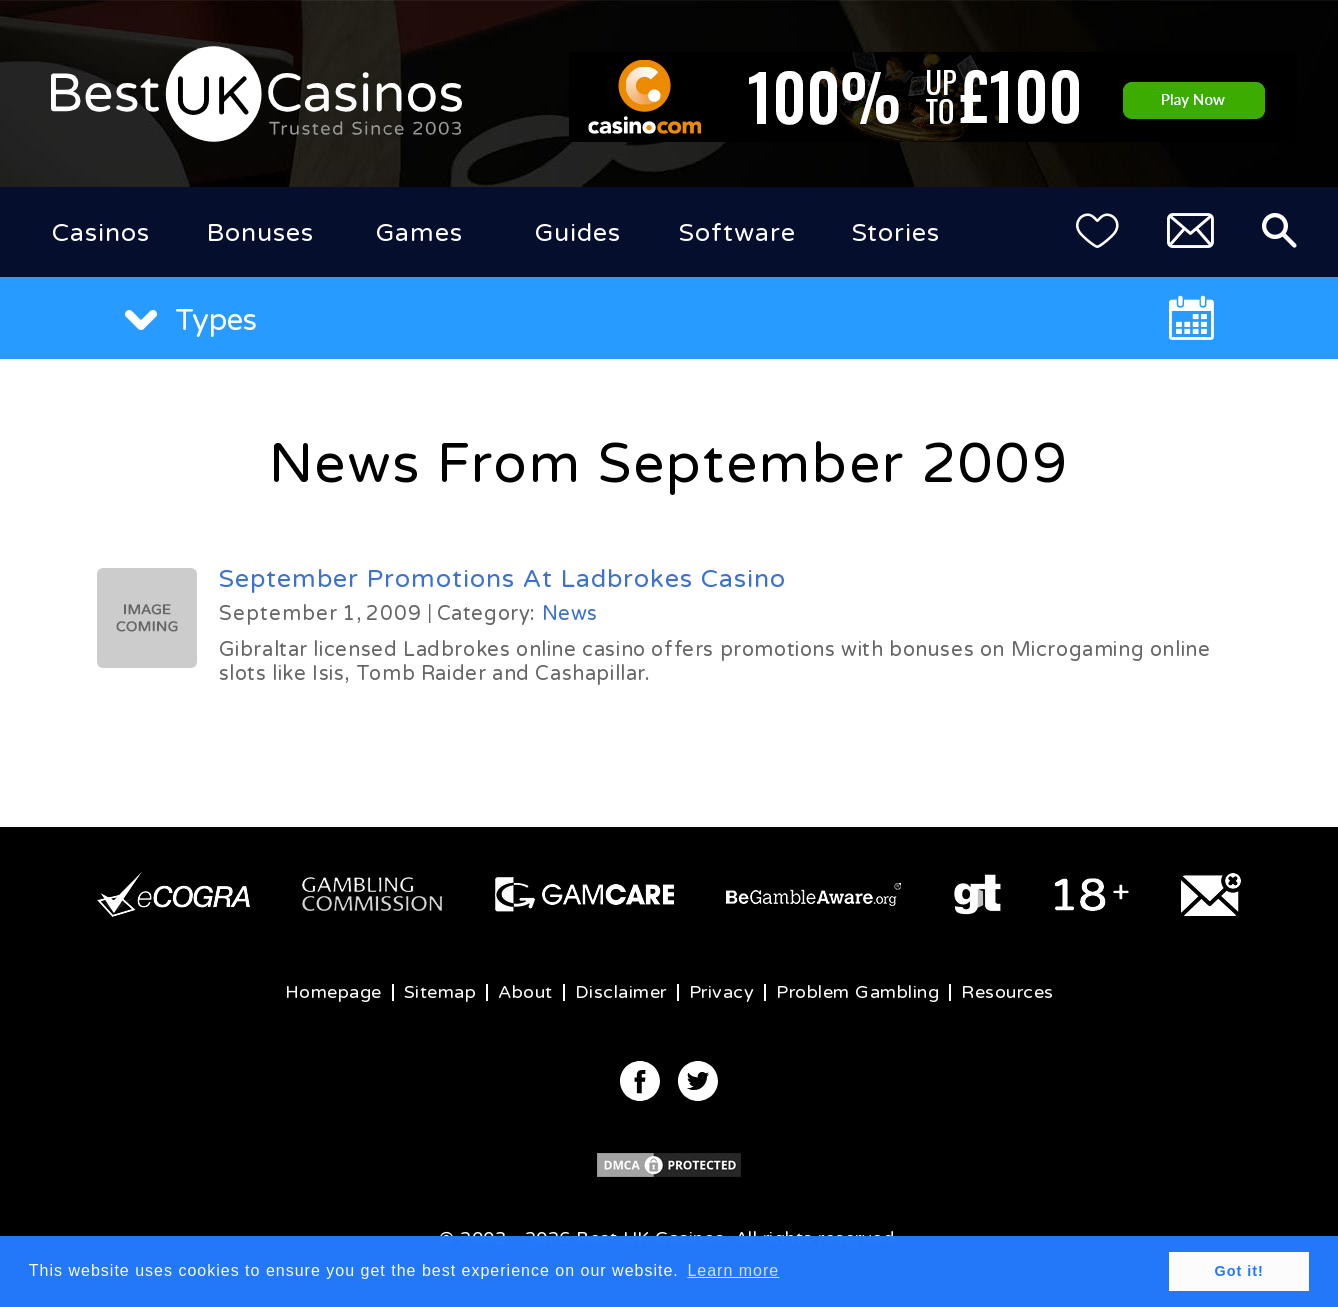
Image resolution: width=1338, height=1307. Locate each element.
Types (191, 320)
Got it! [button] (1239, 1271)
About (525, 992)
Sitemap (440, 992)
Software (737, 233)
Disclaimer (621, 992)
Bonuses (260, 233)
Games (419, 233)
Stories (896, 233)
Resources (1007, 992)
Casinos (101, 233)
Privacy (722, 992)
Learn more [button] (733, 1270)
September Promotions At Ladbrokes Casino (502, 579)
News (570, 614)
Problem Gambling (857, 992)
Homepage (333, 992)
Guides (578, 233)
